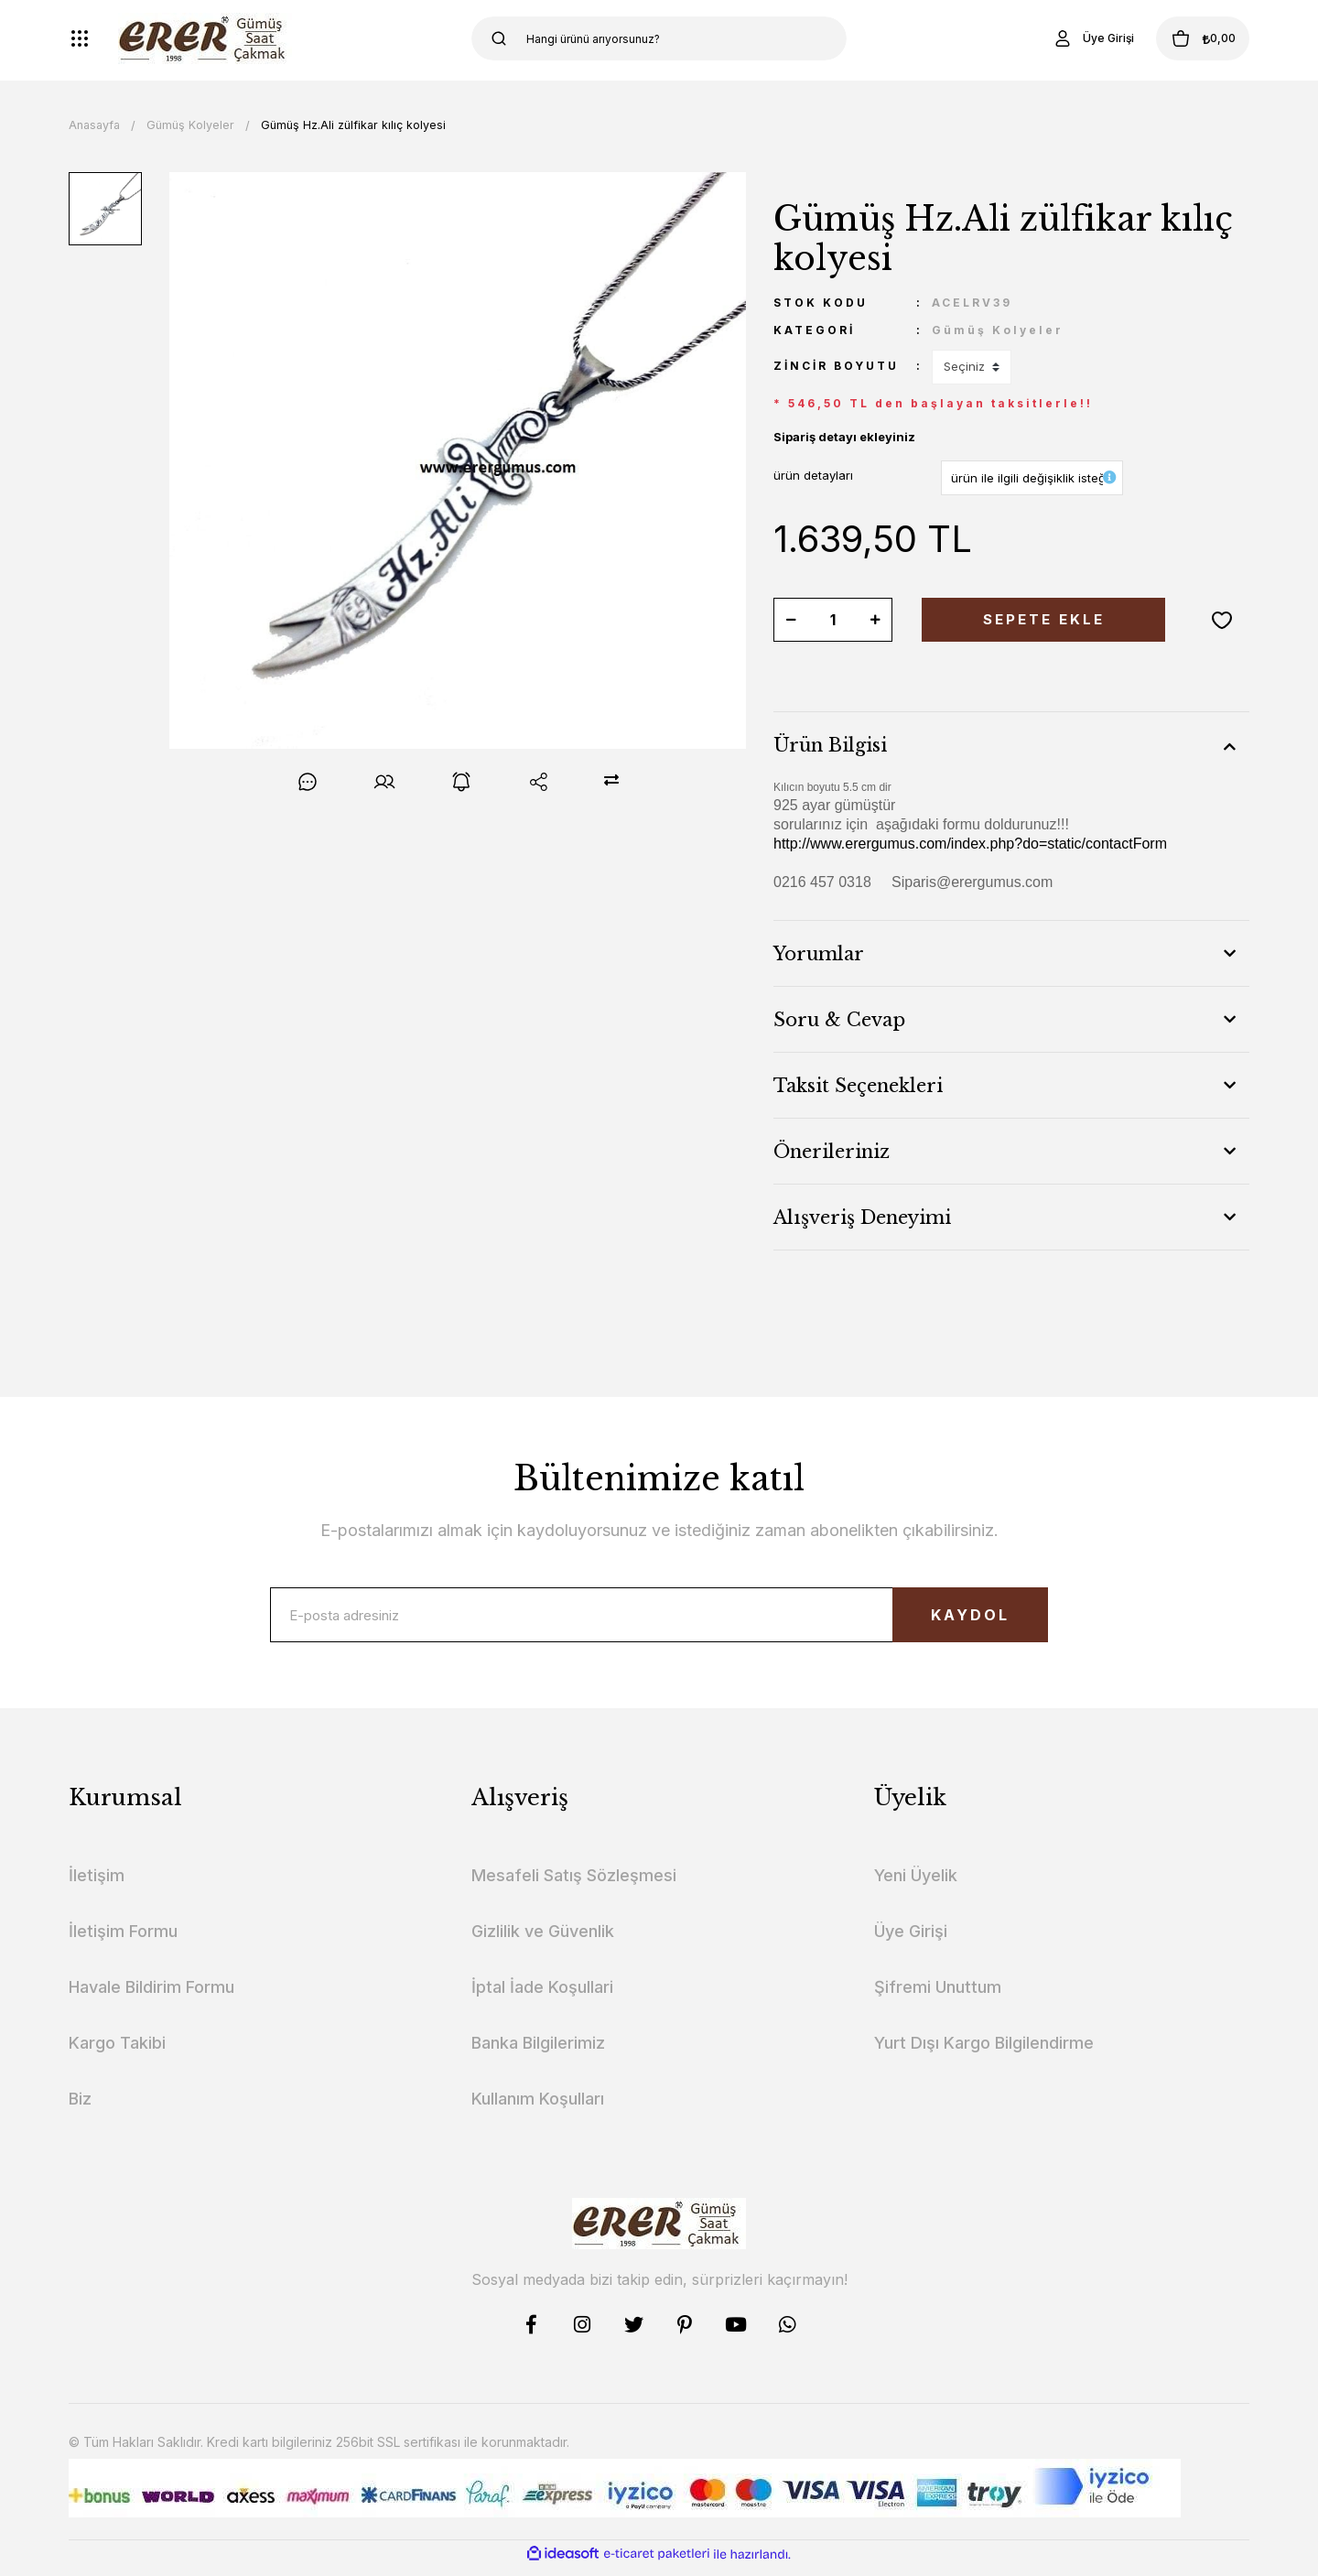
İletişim (96, 1884)
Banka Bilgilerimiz (538, 2052)
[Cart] (1189, 38)
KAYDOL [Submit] (947, 1619)
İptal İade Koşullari (542, 1996)
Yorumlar (818, 954)
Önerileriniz (831, 1152)
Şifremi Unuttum (937, 1996)
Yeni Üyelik (915, 1884)
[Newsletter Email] (659, 1619)
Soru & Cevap (839, 1020)
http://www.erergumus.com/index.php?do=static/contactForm (970, 843)
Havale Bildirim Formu (151, 1996)
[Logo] (205, 38)
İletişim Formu (123, 1940)
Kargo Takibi (117, 2052)
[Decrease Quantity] (790, 620)
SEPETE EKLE (1043, 620)
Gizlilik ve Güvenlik (542, 1940)
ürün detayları (813, 475)
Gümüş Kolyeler (998, 330)
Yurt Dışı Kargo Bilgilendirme (984, 2052)
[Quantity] (833, 620)
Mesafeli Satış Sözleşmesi (573, 1884)
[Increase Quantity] (875, 620)
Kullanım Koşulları (537, 2107)
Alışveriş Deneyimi (862, 1217)
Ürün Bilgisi (830, 745)
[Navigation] (80, 38)
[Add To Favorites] (1221, 620)
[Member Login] (1065, 38)
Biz (80, 2107)
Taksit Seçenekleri (858, 1086)
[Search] (659, 38)
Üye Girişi (910, 1940)
